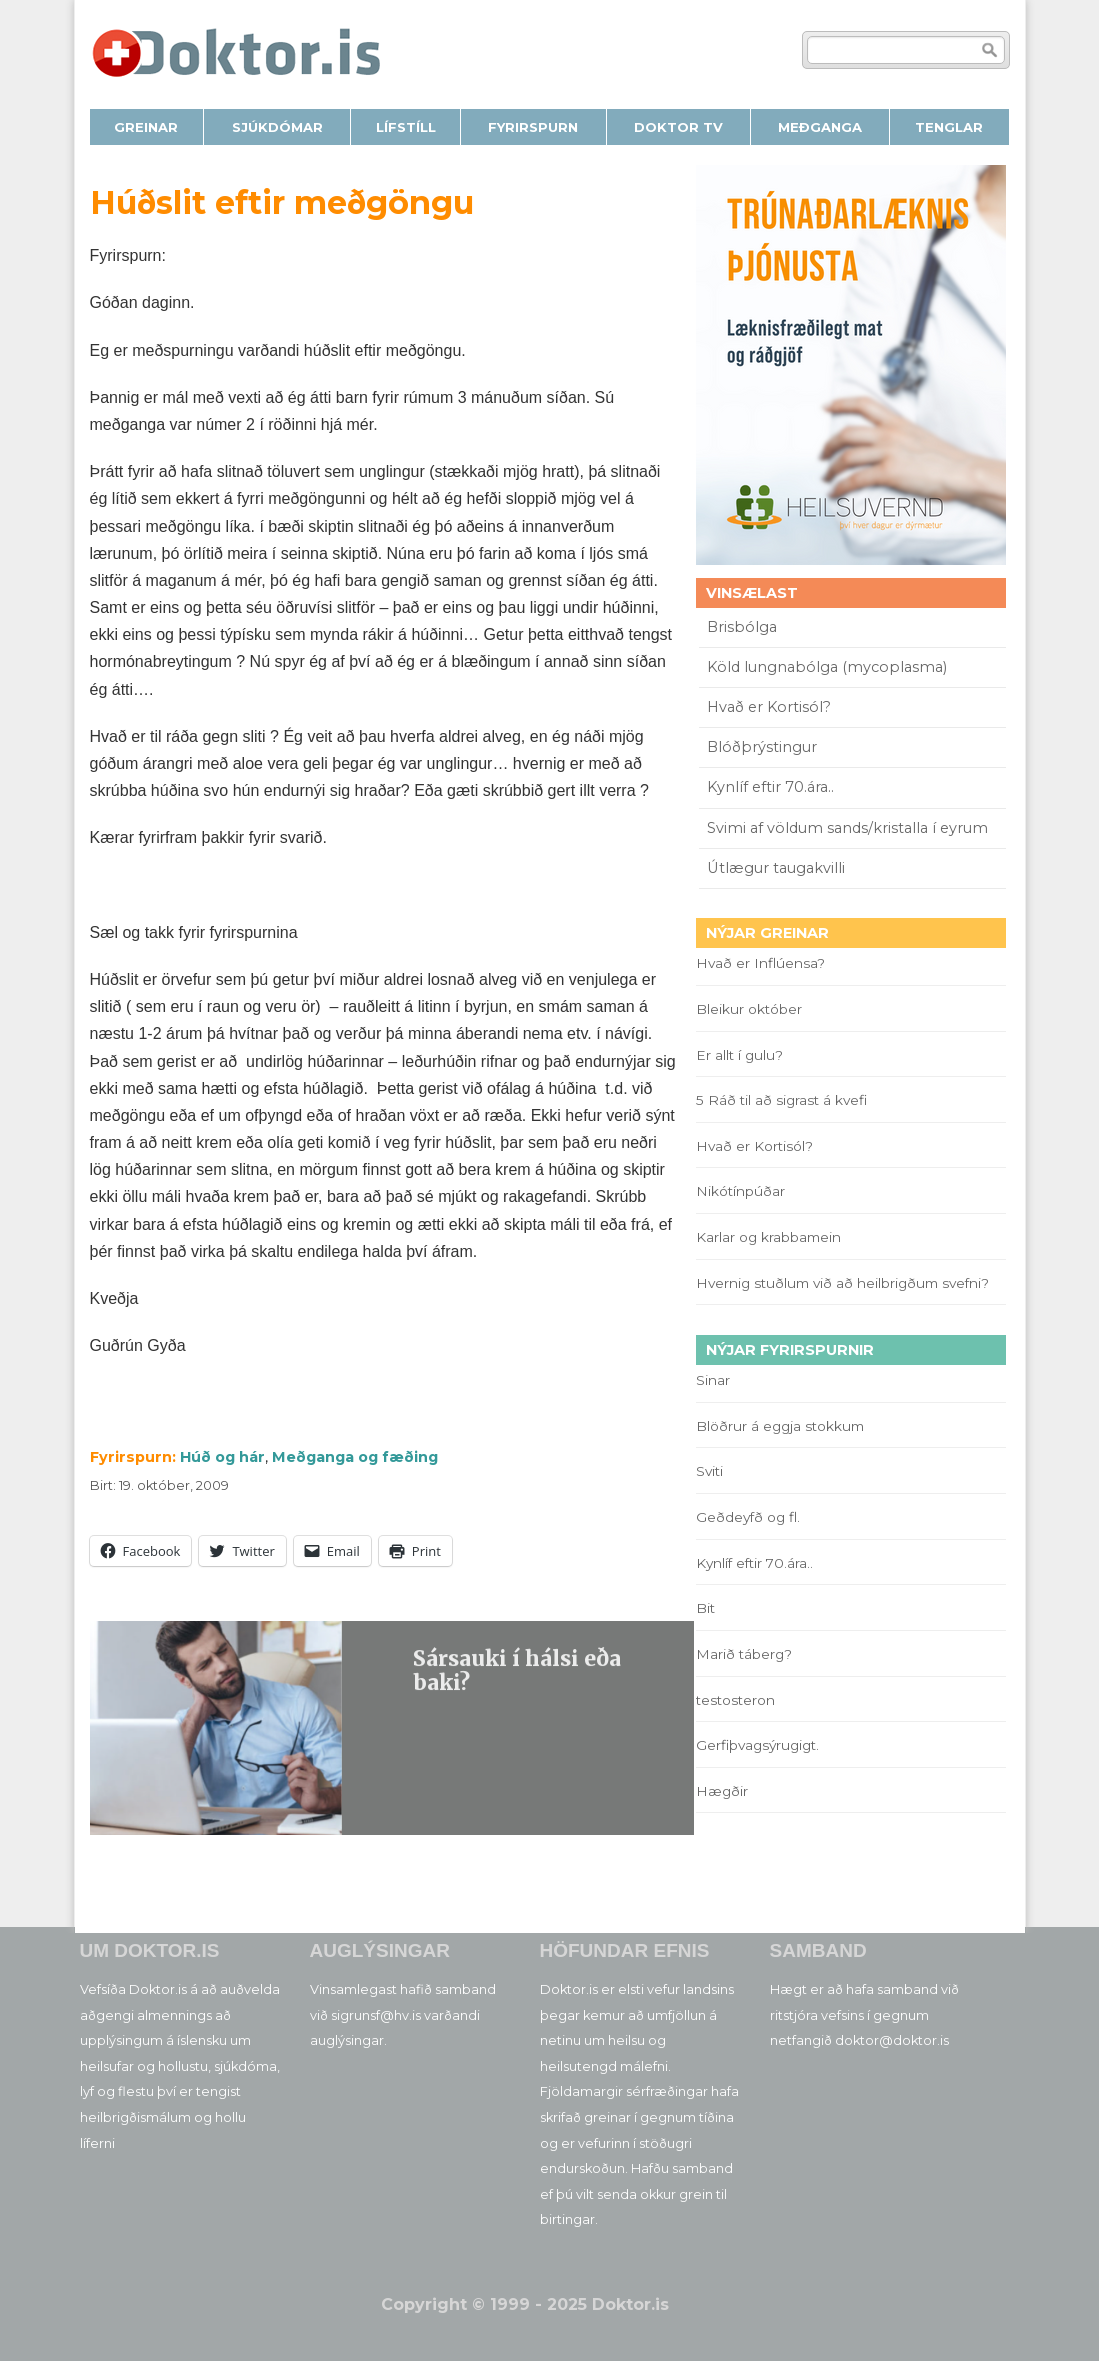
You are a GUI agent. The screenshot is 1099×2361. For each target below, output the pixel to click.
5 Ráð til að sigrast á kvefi (783, 1100)
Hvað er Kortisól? (771, 707)
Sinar (713, 1380)
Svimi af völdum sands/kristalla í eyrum (847, 828)
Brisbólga (742, 627)
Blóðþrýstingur (762, 747)
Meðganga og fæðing (355, 1457)
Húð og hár (222, 1457)
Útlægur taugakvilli (776, 868)
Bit (705, 1608)
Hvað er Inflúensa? (760, 963)
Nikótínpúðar (740, 1191)
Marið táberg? (744, 1654)
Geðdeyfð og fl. (748, 1517)
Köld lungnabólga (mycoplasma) (827, 667)
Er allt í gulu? (742, 1055)
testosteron (735, 1700)
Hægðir (722, 1791)
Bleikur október (749, 1009)
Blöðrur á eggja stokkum (780, 1426)
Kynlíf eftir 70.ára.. (770, 787)
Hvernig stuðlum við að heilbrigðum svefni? (842, 1283)
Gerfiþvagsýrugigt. (757, 1745)
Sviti (709, 1471)
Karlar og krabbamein (768, 1237)
